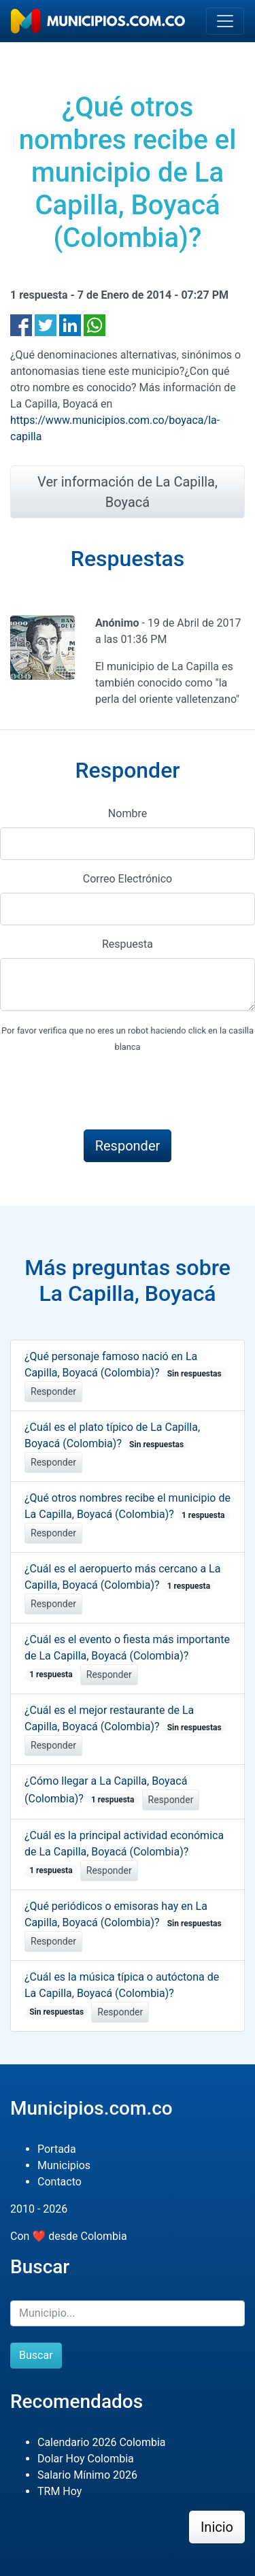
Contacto (59, 2181)
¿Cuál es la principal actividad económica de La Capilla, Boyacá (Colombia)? (124, 1853)
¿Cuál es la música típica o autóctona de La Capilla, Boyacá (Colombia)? (121, 1994)
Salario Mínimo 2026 (87, 2474)
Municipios (63, 2165)
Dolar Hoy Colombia (85, 2458)
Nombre (127, 813)
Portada (56, 2149)
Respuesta (127, 944)
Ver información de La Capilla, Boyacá (127, 492)
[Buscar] (127, 2313)
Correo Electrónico (128, 878)
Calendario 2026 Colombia (101, 2442)
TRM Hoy (59, 2491)
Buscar (36, 2355)
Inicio (217, 2527)
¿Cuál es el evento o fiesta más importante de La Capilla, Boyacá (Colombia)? (127, 1657)
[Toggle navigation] (225, 21)
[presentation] (103, 1092)
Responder (53, 1391)
